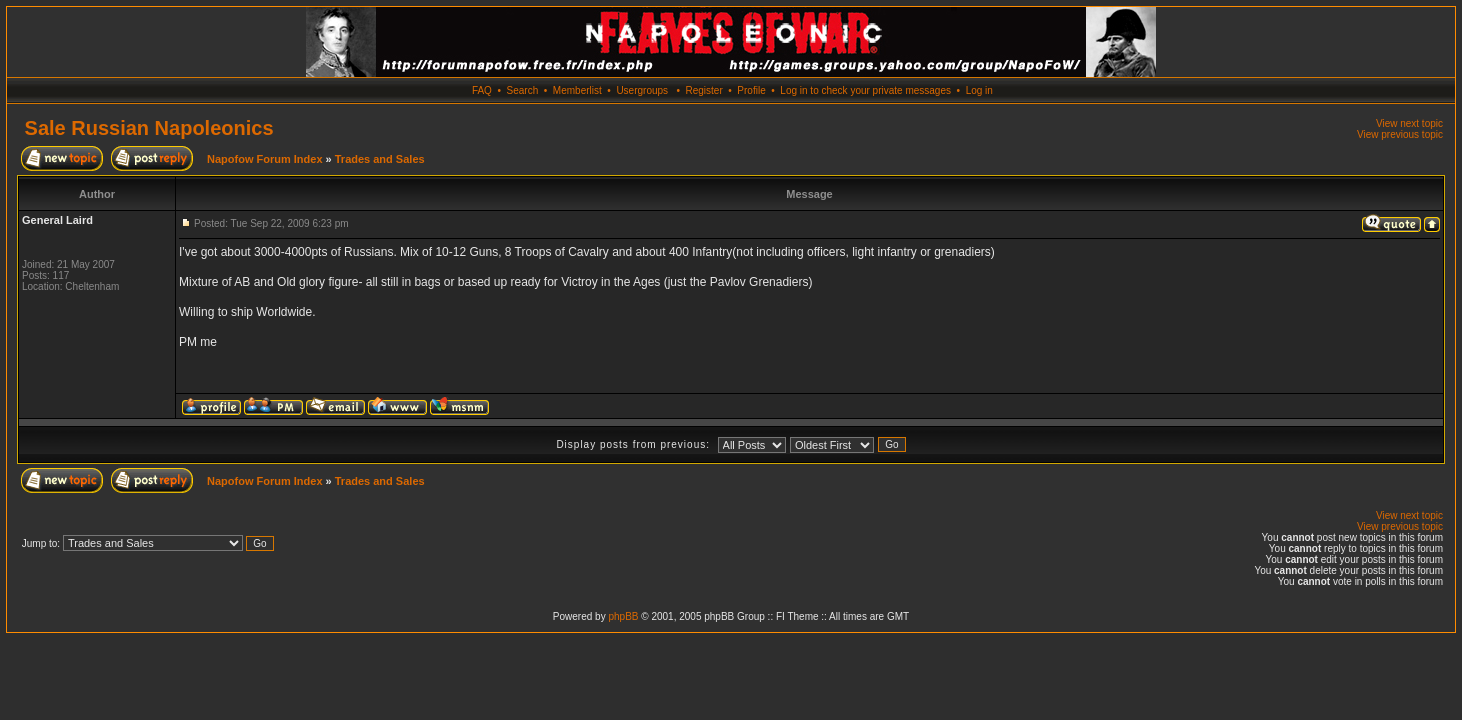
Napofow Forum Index (265, 159)
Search (523, 90)
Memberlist (577, 90)
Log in (979, 90)
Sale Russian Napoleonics (149, 128)
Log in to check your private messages (865, 90)
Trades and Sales (380, 159)
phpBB (623, 616)
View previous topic (1400, 134)
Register (703, 90)
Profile (751, 90)
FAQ (482, 90)
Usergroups (642, 90)
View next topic (1409, 123)
